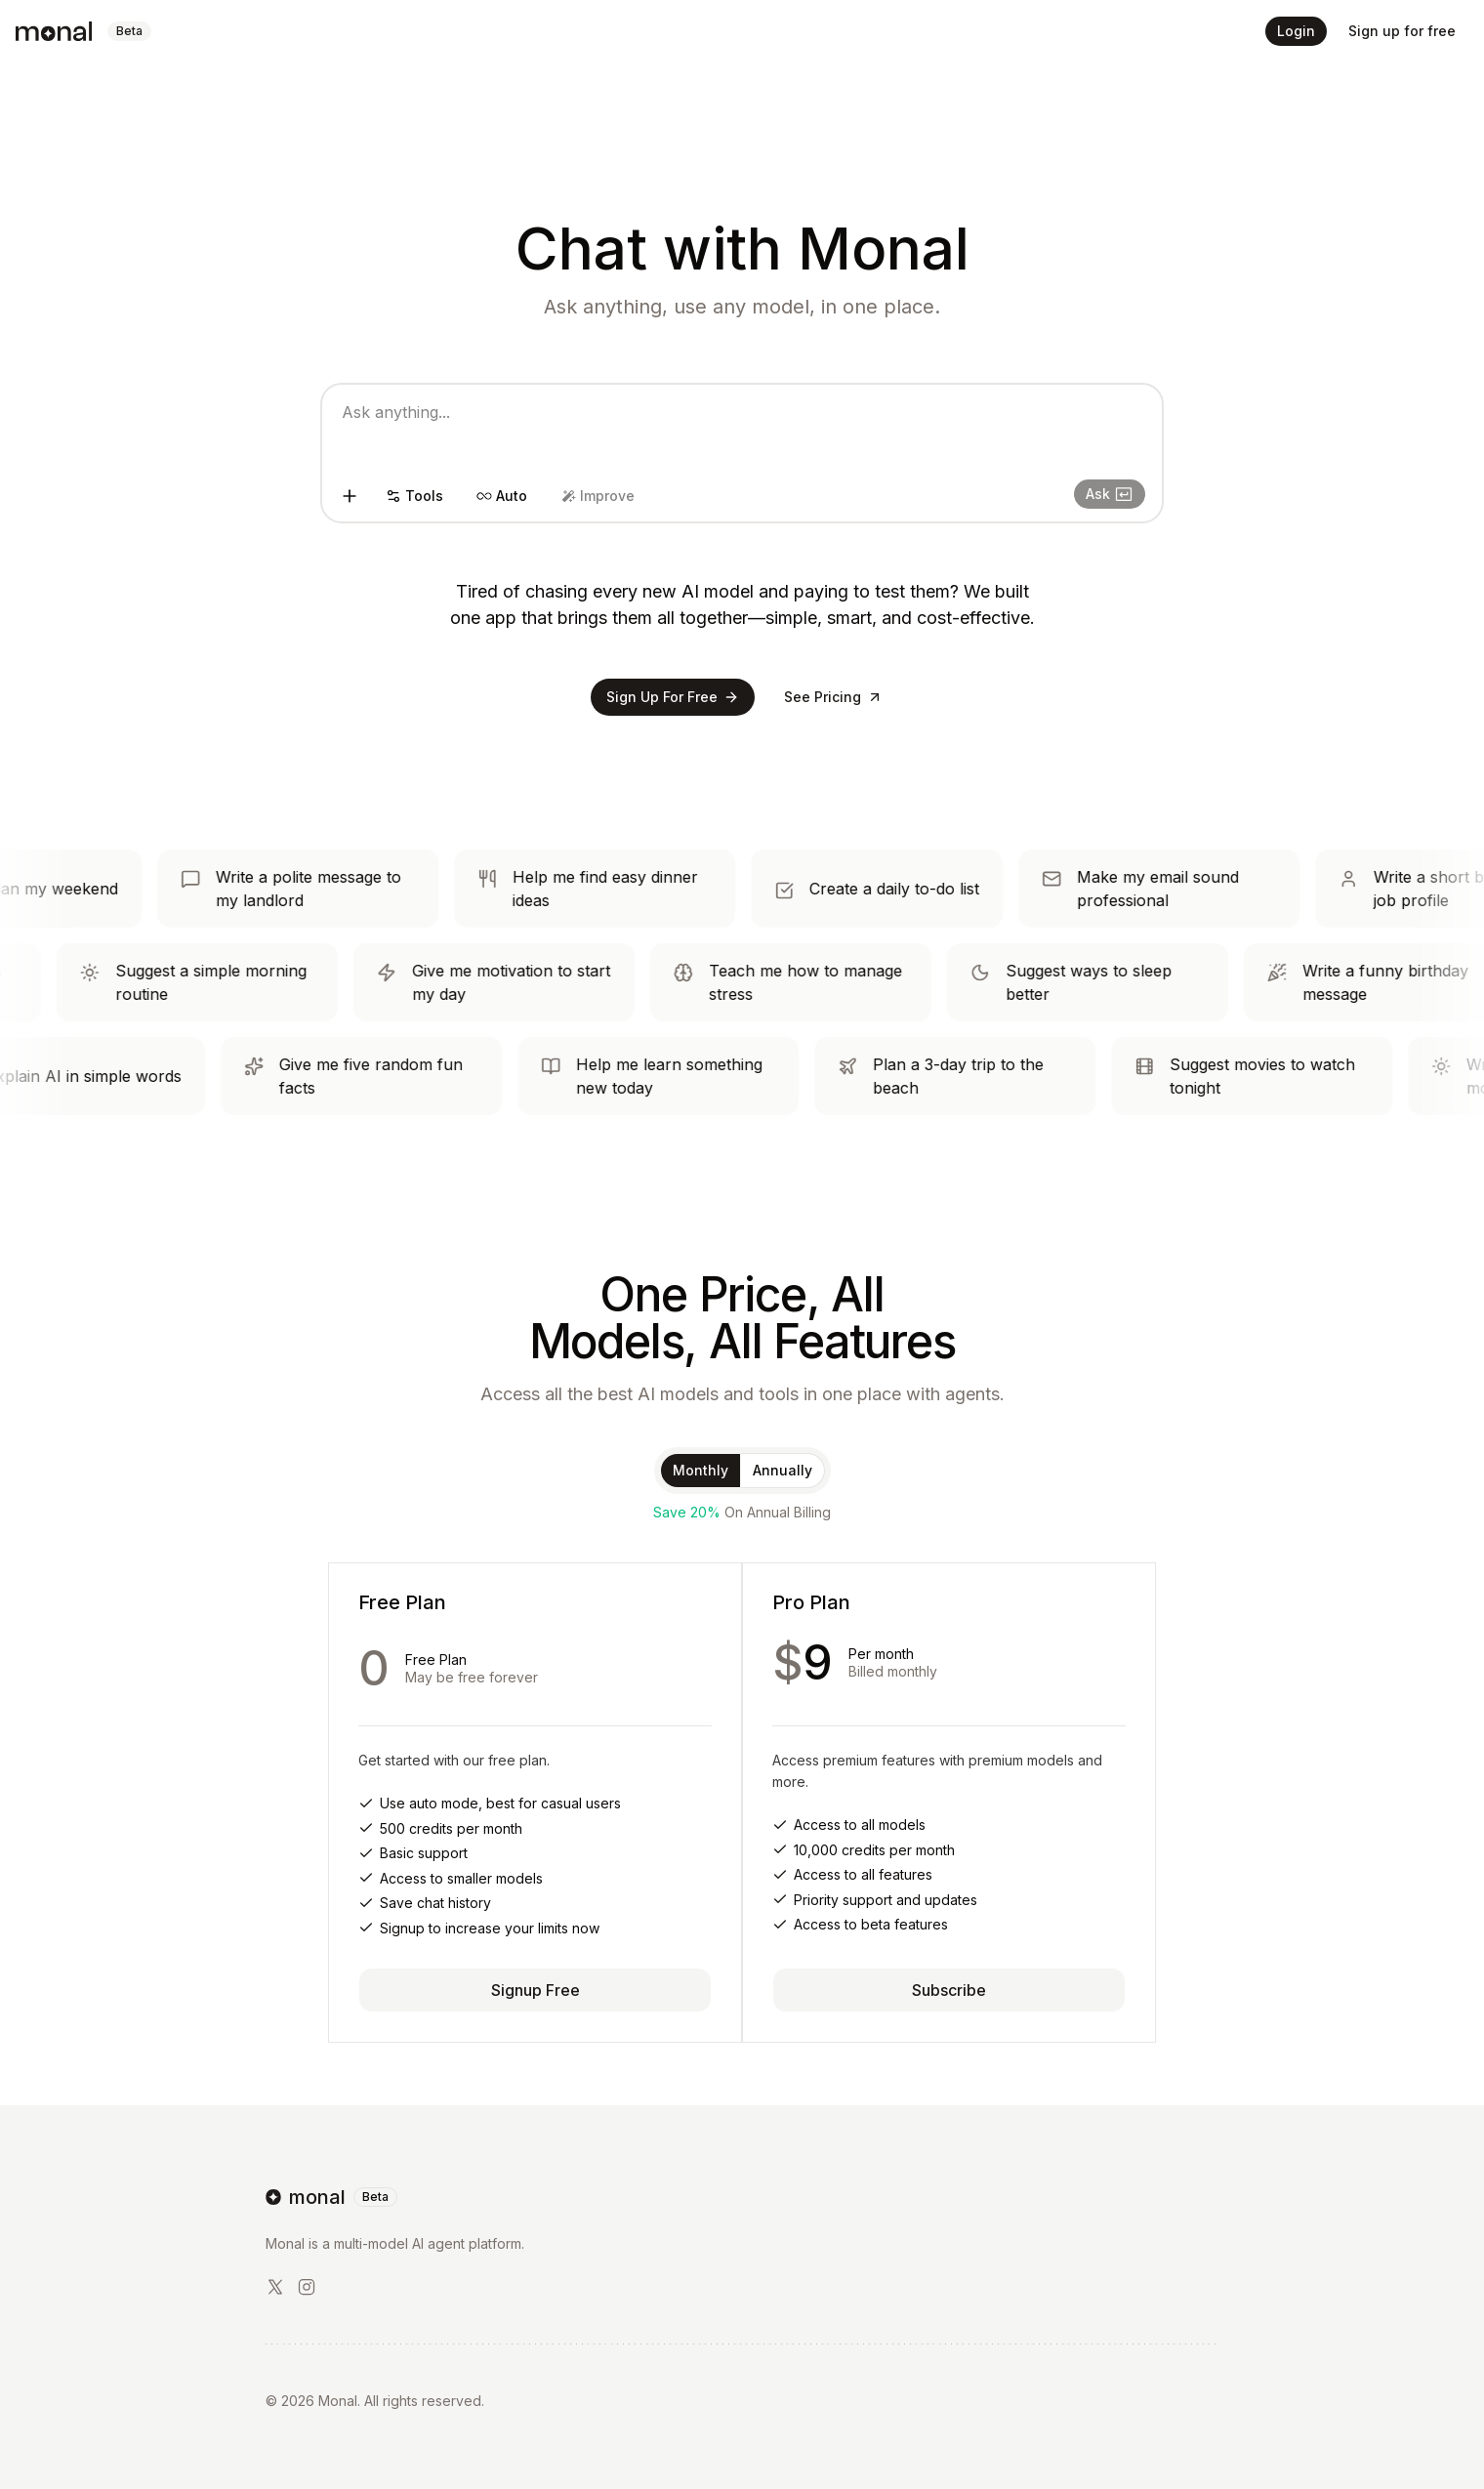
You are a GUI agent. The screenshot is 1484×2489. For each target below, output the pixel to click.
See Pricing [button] (833, 696)
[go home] (742, 2197)
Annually (782, 1470)
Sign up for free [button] (1402, 30)
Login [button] (1296, 30)
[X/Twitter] (275, 2287)
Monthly (700, 1470)
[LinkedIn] (306, 2287)
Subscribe (949, 1990)
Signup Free (535, 1990)
